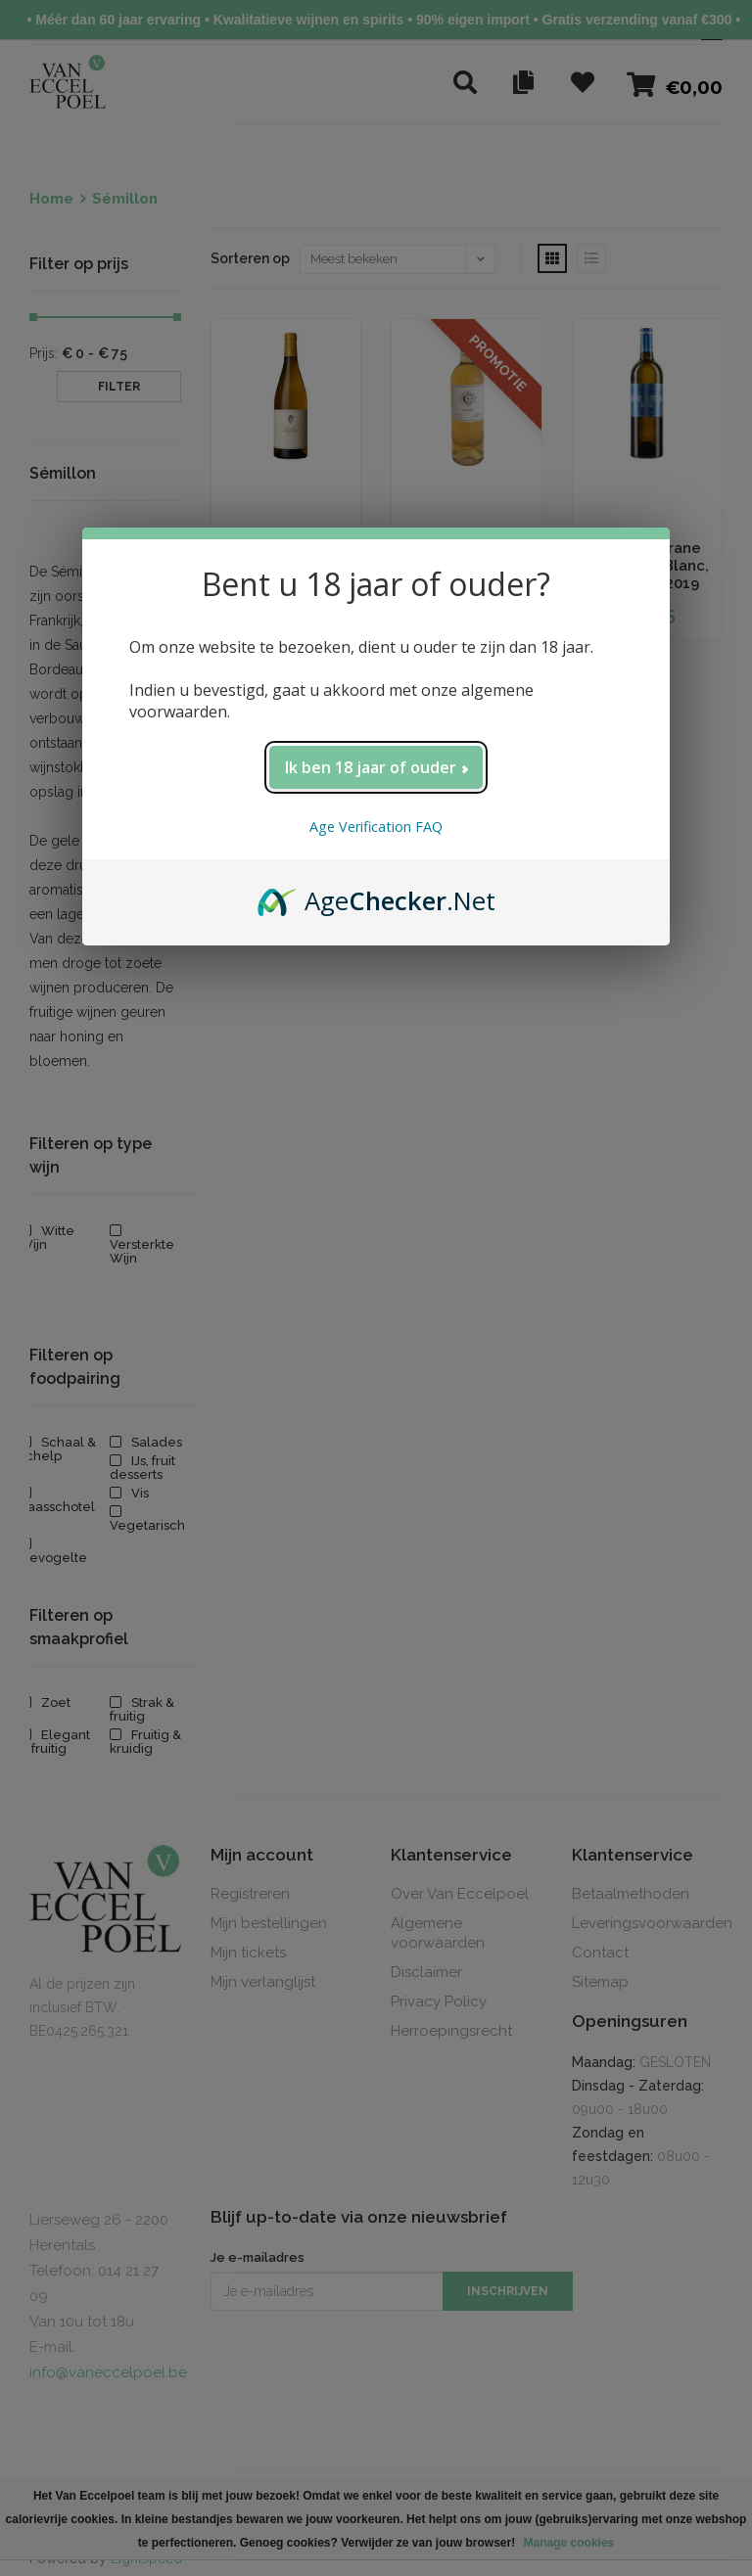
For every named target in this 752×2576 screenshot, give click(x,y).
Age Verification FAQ (376, 826)
